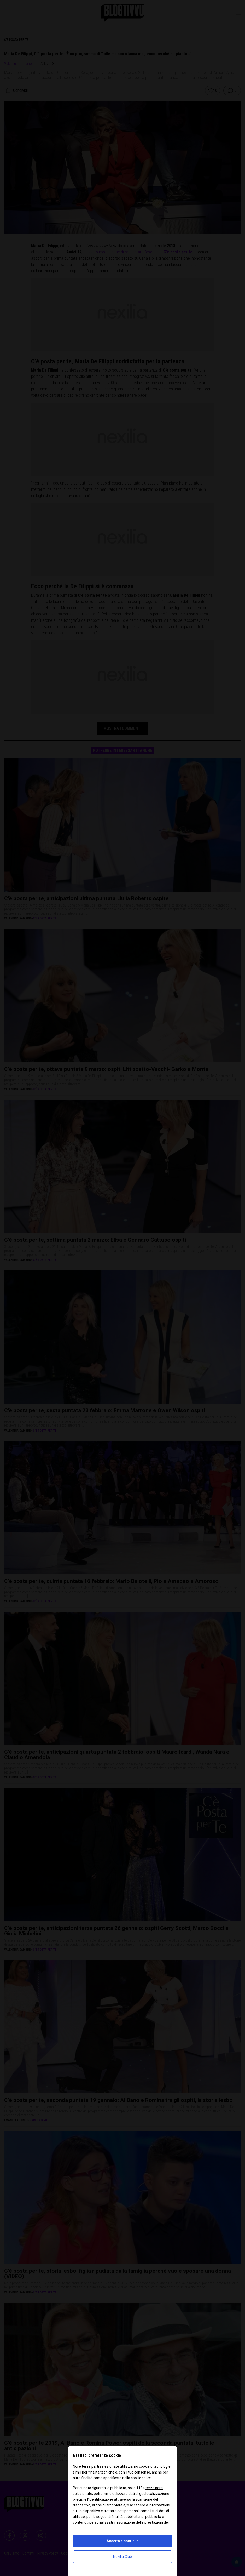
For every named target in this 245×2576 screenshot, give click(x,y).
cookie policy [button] (141, 2478)
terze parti (154, 2488)
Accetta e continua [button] (123, 2541)
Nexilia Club (122, 2557)
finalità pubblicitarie (128, 2517)
